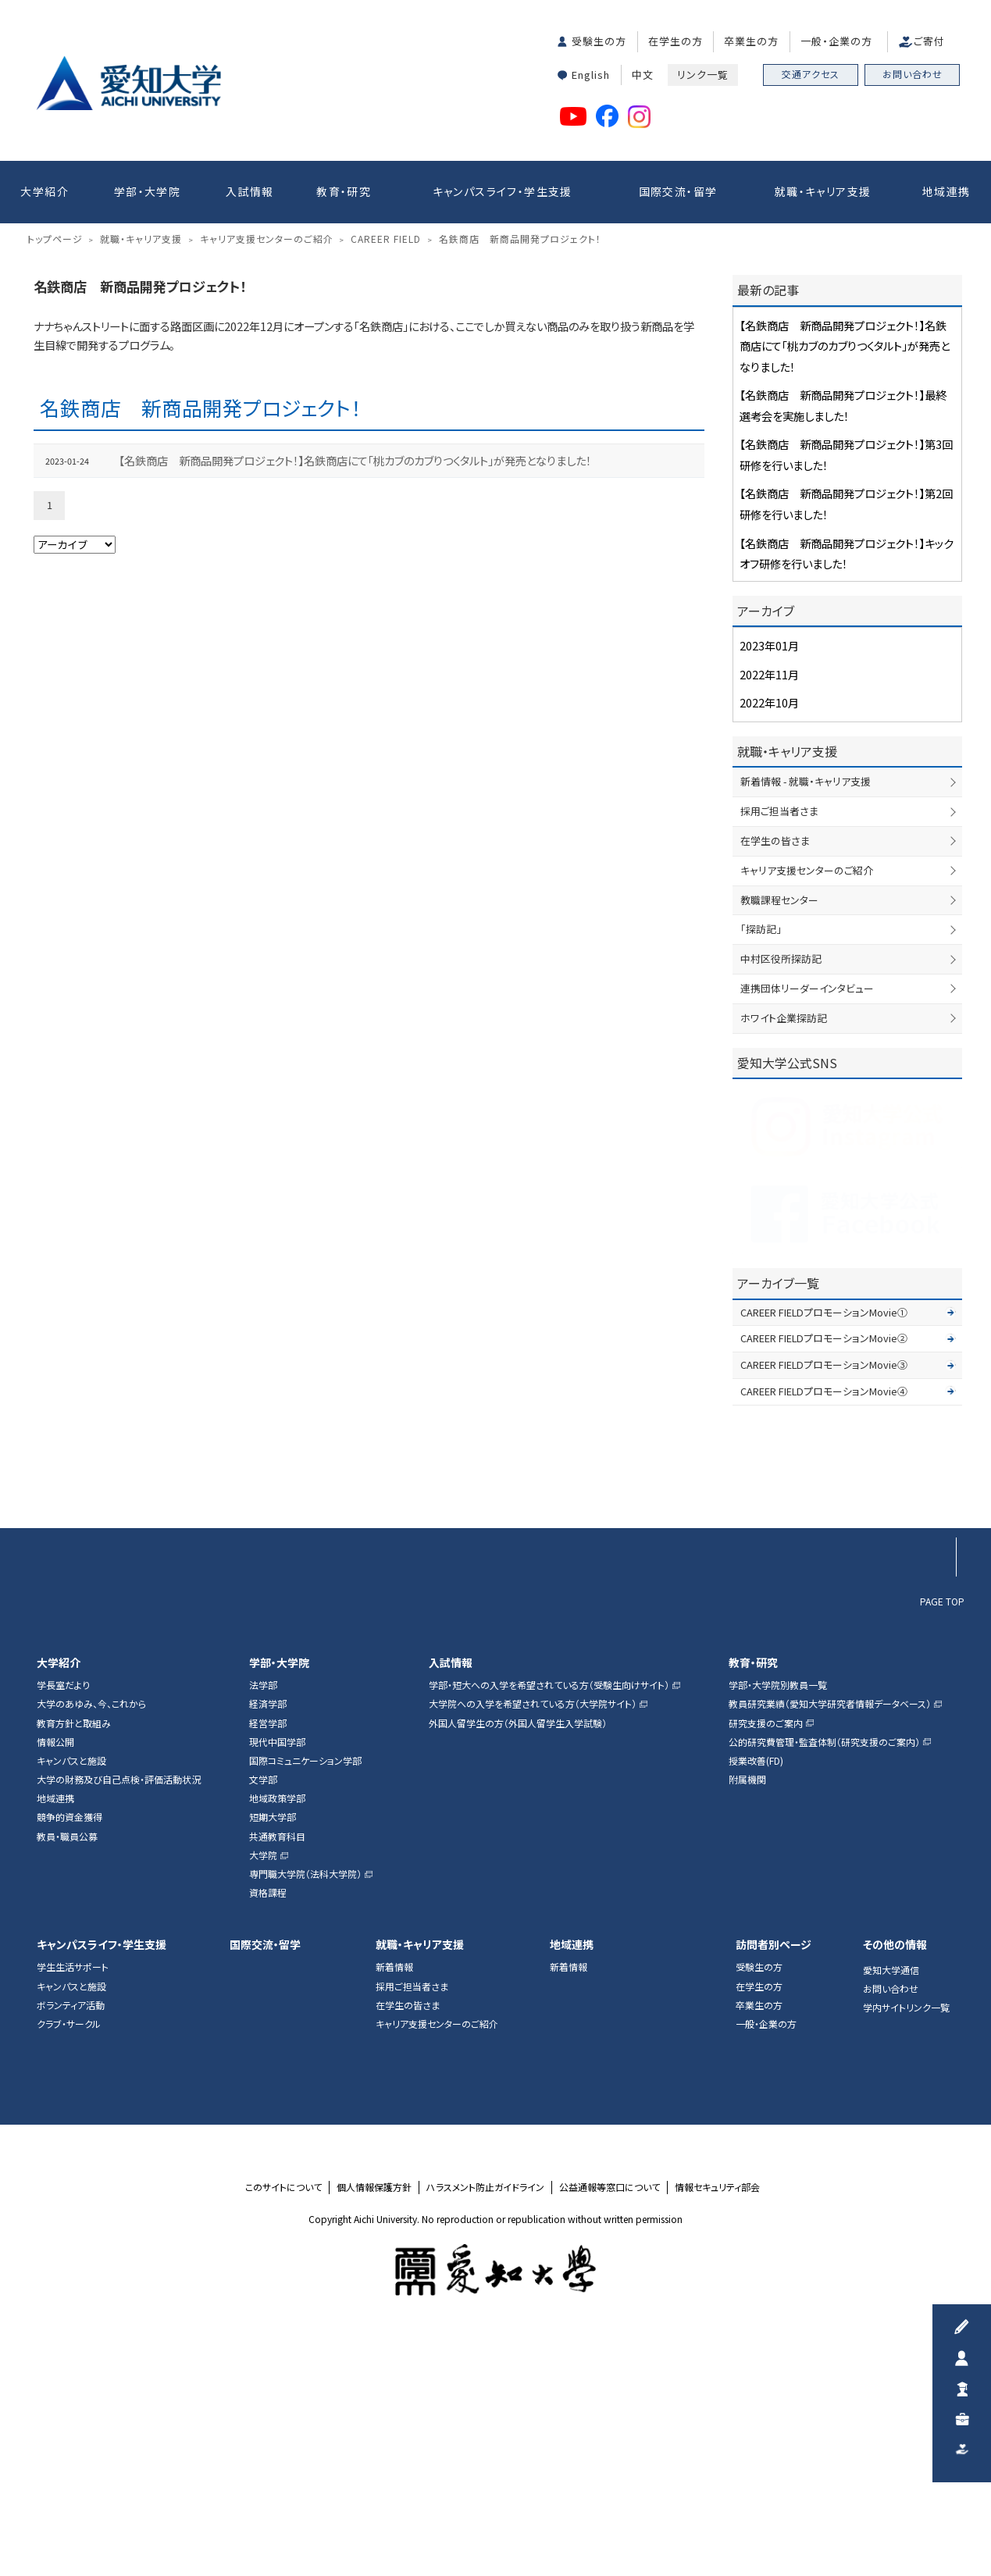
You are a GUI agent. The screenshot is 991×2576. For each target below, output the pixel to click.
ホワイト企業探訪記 (783, 1250)
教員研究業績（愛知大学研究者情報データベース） (830, 1937)
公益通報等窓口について (609, 2420)
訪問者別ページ (773, 2177)
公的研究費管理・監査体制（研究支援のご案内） (824, 1975)
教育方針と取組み (74, 1956)
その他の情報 (895, 2177)
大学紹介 (44, 191)
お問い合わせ (912, 73)
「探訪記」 (761, 1162)
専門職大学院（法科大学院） (305, 2106)
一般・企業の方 (836, 41)
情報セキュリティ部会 (717, 2420)
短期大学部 (272, 2050)
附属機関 (747, 2013)
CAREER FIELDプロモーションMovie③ (823, 1598)
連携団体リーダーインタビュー (807, 1220)
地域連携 (946, 191)
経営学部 (268, 1956)
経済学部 (268, 1937)
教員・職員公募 (67, 2069)
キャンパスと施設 (71, 1993)
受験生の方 (599, 41)
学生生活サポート (73, 2200)
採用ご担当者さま (779, 1044)
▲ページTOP (936, 1731)
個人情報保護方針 (374, 2420)
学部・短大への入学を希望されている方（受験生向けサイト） (549, 1918)
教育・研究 (343, 191)
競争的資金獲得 (69, 2050)
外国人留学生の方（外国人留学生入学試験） (518, 1956)
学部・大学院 (147, 191)
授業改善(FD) (756, 1993)
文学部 (263, 2013)
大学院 (263, 2088)
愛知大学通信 (891, 2203)
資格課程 (268, 2126)
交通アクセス (810, 73)
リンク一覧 (703, 74)
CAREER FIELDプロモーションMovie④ (823, 1623)
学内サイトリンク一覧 (906, 2241)
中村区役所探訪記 (781, 1192)
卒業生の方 (751, 41)
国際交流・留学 (678, 191)
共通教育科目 (277, 2069)
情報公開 (55, 1975)
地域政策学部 (277, 2032)
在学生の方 (675, 41)
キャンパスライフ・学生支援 (502, 191)
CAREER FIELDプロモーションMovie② (823, 1571)
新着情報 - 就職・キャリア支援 (805, 1014)
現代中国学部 (277, 1975)
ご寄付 (929, 41)
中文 (643, 74)
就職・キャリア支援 (823, 191)
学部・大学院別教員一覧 (778, 1918)
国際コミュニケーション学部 (305, 1993)
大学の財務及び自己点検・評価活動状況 (119, 2013)
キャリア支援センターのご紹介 (806, 1103)
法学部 (263, 1918)
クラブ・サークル (69, 2256)
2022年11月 (769, 907)
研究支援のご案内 (766, 1956)
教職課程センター (779, 1132)
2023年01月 (769, 879)
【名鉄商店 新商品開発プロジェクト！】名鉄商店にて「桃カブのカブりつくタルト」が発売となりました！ (355, 693)
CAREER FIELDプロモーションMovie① (823, 1544)
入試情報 (250, 191)
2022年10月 (769, 936)
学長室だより (63, 1918)
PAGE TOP (942, 1833)
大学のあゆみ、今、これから (91, 1937)
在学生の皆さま (775, 1073)
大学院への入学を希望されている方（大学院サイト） (532, 1937)
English (591, 74)
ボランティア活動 (71, 2238)
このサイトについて (283, 2420)
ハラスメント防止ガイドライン (485, 2420)
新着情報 (394, 2200)
